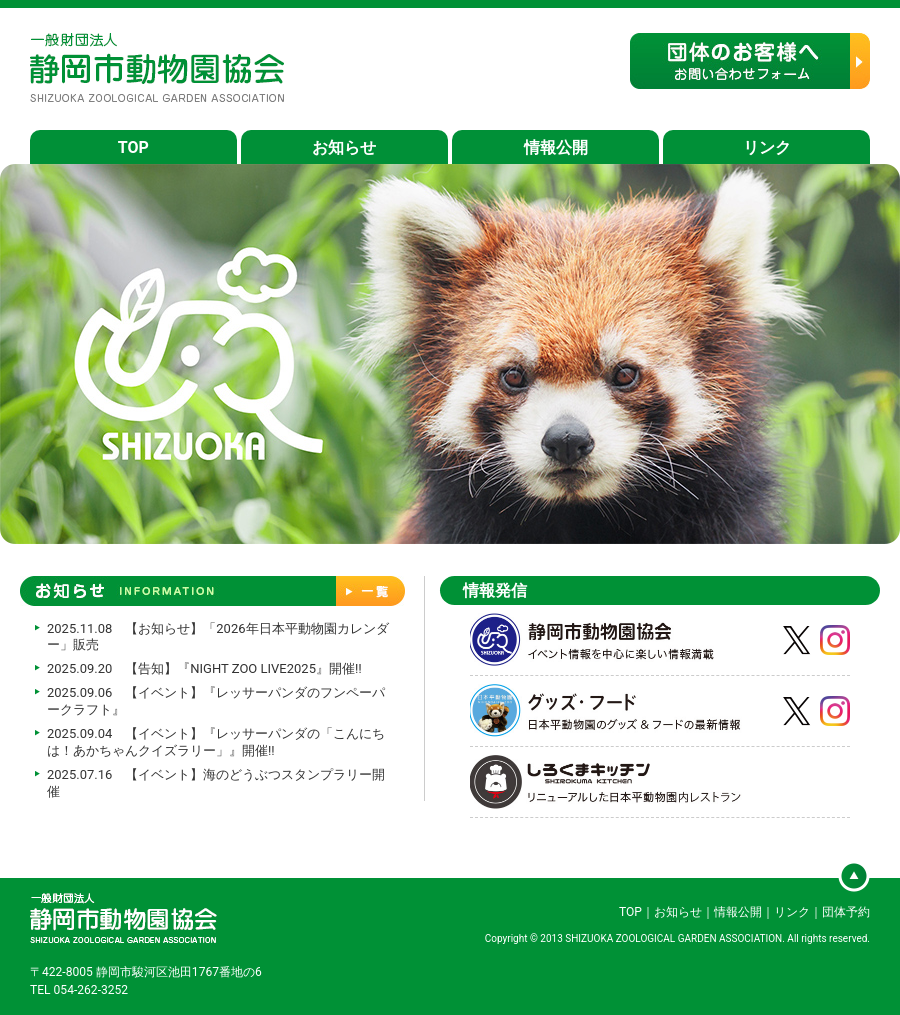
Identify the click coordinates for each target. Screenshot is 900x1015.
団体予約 (846, 912)
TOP (133, 147)
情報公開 (556, 147)
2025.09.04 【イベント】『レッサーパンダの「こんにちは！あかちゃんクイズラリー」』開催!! (216, 742)
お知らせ (344, 147)
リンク (767, 147)
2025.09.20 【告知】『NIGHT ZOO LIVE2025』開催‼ (204, 668)
